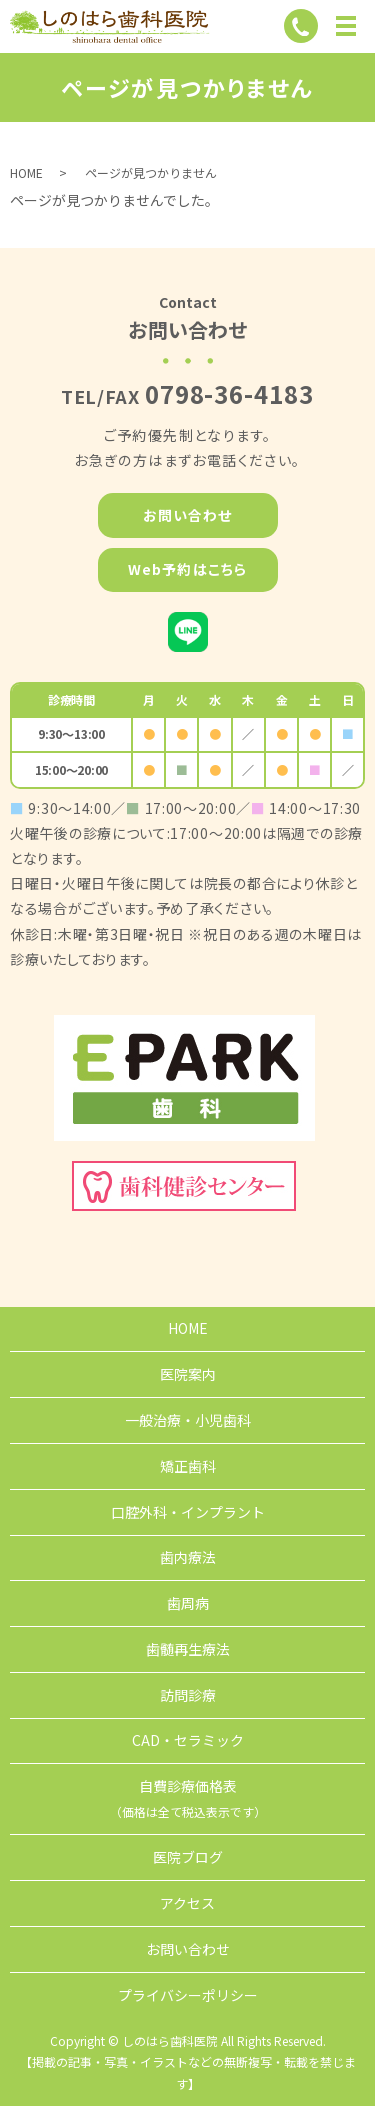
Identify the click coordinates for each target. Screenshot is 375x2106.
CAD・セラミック (188, 1740)
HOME (26, 172)
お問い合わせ (188, 515)
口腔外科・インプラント (188, 1512)
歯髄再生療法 (188, 1649)
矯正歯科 (188, 1466)
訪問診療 (188, 1695)
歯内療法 (188, 1557)
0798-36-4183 (230, 393)
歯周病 (188, 1603)
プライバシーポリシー (188, 1995)
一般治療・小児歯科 (188, 1420)
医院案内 (188, 1374)
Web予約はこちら (187, 569)
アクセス (187, 1903)
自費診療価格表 (188, 1798)
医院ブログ (188, 1857)
